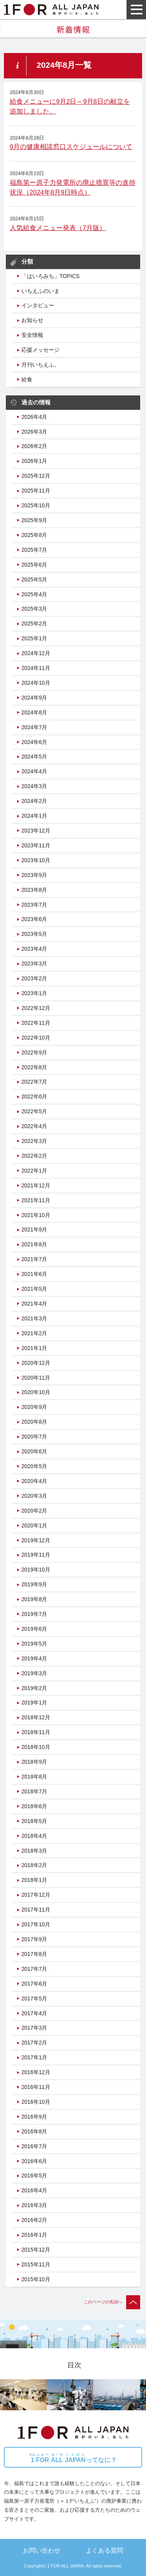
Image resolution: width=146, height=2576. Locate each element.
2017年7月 (34, 1969)
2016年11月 (35, 2087)
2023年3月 (34, 963)
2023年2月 (34, 978)
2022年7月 (34, 1082)
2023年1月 (34, 993)
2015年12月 (35, 2249)
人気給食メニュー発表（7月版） (58, 228)
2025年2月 (34, 623)
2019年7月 (34, 1614)
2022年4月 (34, 1126)
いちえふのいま (40, 291)
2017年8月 (34, 1954)
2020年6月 (34, 1451)
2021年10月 (35, 1215)
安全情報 (32, 335)
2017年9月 (34, 1939)
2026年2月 (34, 446)
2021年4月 (34, 1303)
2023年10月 (35, 860)
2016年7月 (34, 2146)
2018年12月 (35, 1717)
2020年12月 (35, 1363)
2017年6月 (34, 1984)
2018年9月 (34, 1762)
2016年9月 (34, 2117)
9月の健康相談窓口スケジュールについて (71, 147)
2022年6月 (34, 1096)
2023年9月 (34, 875)
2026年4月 (34, 417)
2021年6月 (34, 1274)
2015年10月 (35, 2279)
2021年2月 (34, 1333)
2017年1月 (34, 2057)
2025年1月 (34, 638)
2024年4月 (34, 771)
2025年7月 (34, 550)
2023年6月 (34, 919)
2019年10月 (35, 1569)
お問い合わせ (41, 2550)
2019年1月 (34, 1702)
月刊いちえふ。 (40, 364)
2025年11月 (35, 490)
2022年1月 (34, 1171)
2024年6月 (34, 742)
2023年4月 (34, 949)
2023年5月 (34, 934)
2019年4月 (34, 1658)
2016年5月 (34, 2175)
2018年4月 (34, 1836)
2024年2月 (34, 801)
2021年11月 (35, 1200)
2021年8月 (34, 1244)
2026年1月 (34, 461)
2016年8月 (34, 2131)
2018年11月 (35, 1732)
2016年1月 (34, 2235)
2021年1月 (34, 1348)
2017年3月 (34, 2028)
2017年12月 (35, 1895)
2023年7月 (34, 905)
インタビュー (37, 305)
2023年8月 (34, 890)
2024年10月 (35, 683)
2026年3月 (34, 432)
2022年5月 (34, 1111)
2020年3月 (34, 1496)
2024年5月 (34, 756)
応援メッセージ (40, 350)
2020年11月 (35, 1378)
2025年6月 (34, 565)
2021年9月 (34, 1229)
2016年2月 (34, 2220)
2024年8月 (34, 712)
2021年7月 (34, 1259)
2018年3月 (34, 1851)
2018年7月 (34, 1791)
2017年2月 (34, 2042)
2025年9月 (34, 520)
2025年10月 (35, 505)
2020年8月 (34, 1422)
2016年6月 (34, 2161)
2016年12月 (35, 2072)
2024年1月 (34, 816)
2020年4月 (34, 1481)
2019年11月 (35, 1555)
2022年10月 (35, 1038)
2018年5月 (34, 1821)
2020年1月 (34, 1525)
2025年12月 (35, 476)
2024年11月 (35, 668)
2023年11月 (35, 845)
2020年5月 (34, 1466)
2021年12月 (35, 1185)
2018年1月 (34, 1880)
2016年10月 (35, 2102)
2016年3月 (34, 2205)
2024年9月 (34, 697)
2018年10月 (35, 1747)
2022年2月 (34, 1156)
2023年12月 (35, 830)
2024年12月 (35, 653)
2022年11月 (35, 1023)
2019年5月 (34, 1644)
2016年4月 (34, 2190)
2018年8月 (34, 1776)
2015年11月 (35, 2264)
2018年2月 (34, 1865)
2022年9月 (34, 1052)
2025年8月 (34, 535)
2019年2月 (34, 1688)
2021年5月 (34, 1289)
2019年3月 (34, 1673)
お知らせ (32, 320)
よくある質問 (104, 2550)
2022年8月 (34, 1067)
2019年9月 (34, 1584)
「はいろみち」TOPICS (50, 276)
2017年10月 (35, 1924)
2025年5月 (34, 579)
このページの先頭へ (112, 2302)
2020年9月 (34, 1407)
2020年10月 (35, 1392)
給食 (26, 379)
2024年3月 (34, 786)
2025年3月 (34, 609)
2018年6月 (34, 1806)
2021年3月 (34, 1318)
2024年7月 (34, 727)
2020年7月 (34, 1436)
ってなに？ (72, 2458)
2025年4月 (34, 594)
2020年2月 (34, 1511)
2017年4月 (34, 2013)
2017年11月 (35, 1909)
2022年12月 (35, 1008)
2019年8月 (34, 1599)
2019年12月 (35, 1540)
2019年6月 (34, 1629)
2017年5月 (34, 1998)
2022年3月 (34, 1141)
